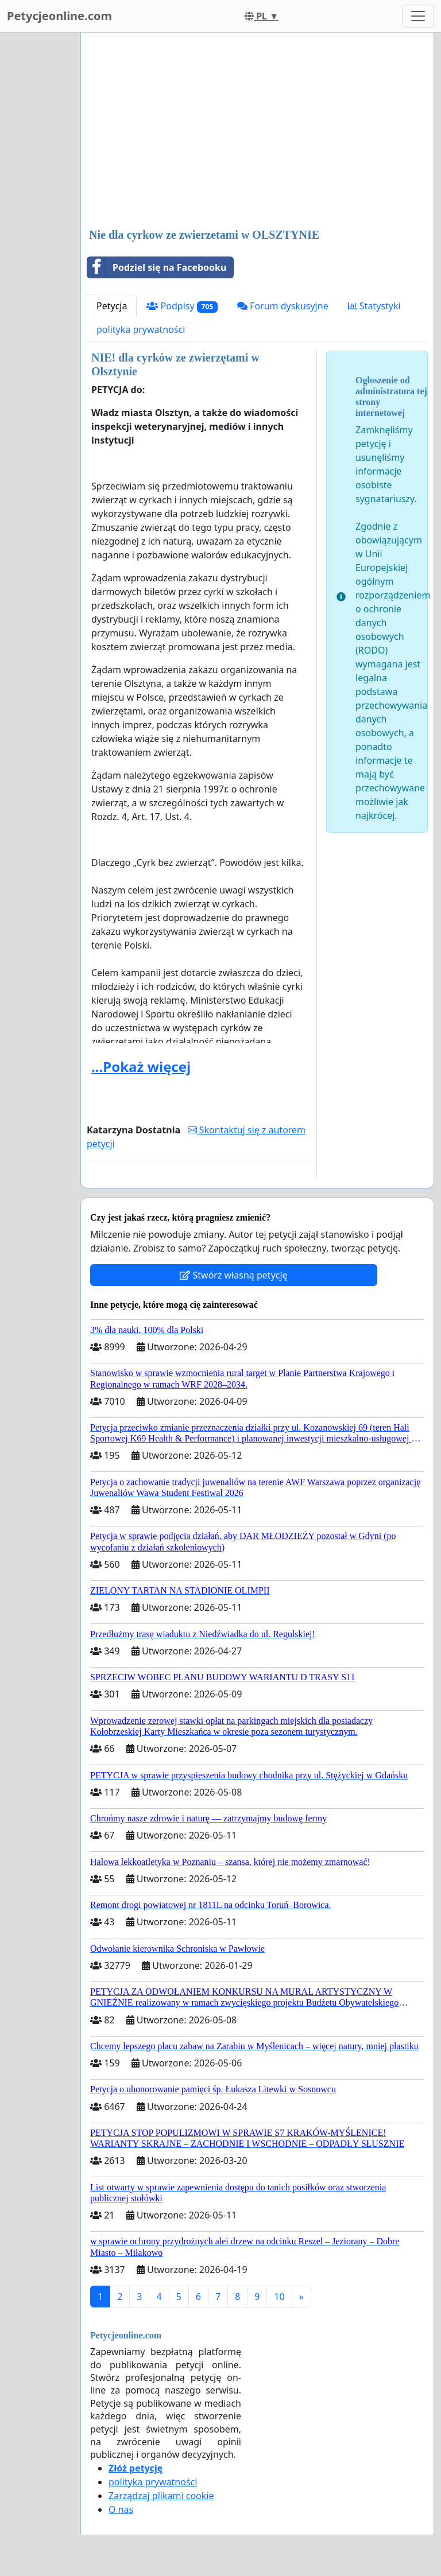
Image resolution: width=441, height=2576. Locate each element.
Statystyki (374, 306)
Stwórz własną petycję (233, 1275)
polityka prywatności (140, 329)
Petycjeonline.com (59, 16)
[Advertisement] (257, 131)
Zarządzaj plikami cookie (161, 2495)
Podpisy (182, 306)
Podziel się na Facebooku (156, 267)
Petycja (111, 306)
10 (279, 2296)
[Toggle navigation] (418, 16)
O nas (121, 2509)
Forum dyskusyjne (282, 306)
